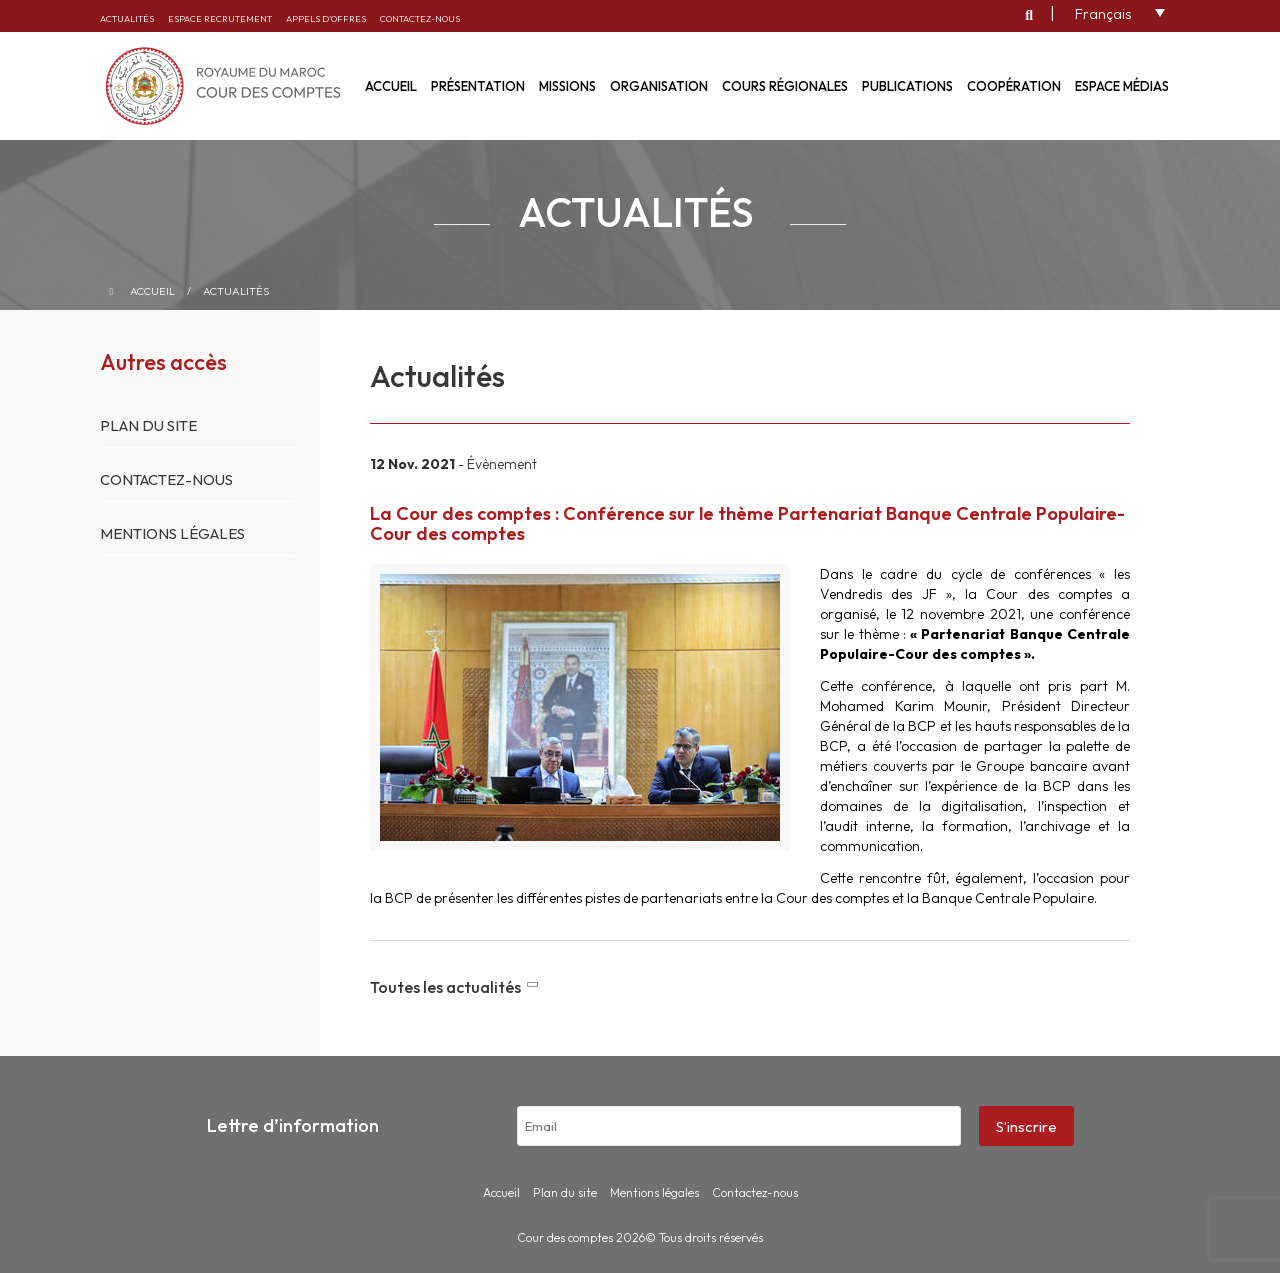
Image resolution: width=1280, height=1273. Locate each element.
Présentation (478, 86)
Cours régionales (785, 86)
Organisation (659, 86)
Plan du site (148, 425)
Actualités (127, 18)
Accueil (152, 291)
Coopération (1014, 86)
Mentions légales (172, 533)
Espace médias (1122, 86)
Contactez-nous (420, 18)
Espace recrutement (220, 18)
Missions (567, 86)
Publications (907, 86)
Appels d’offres (326, 18)
